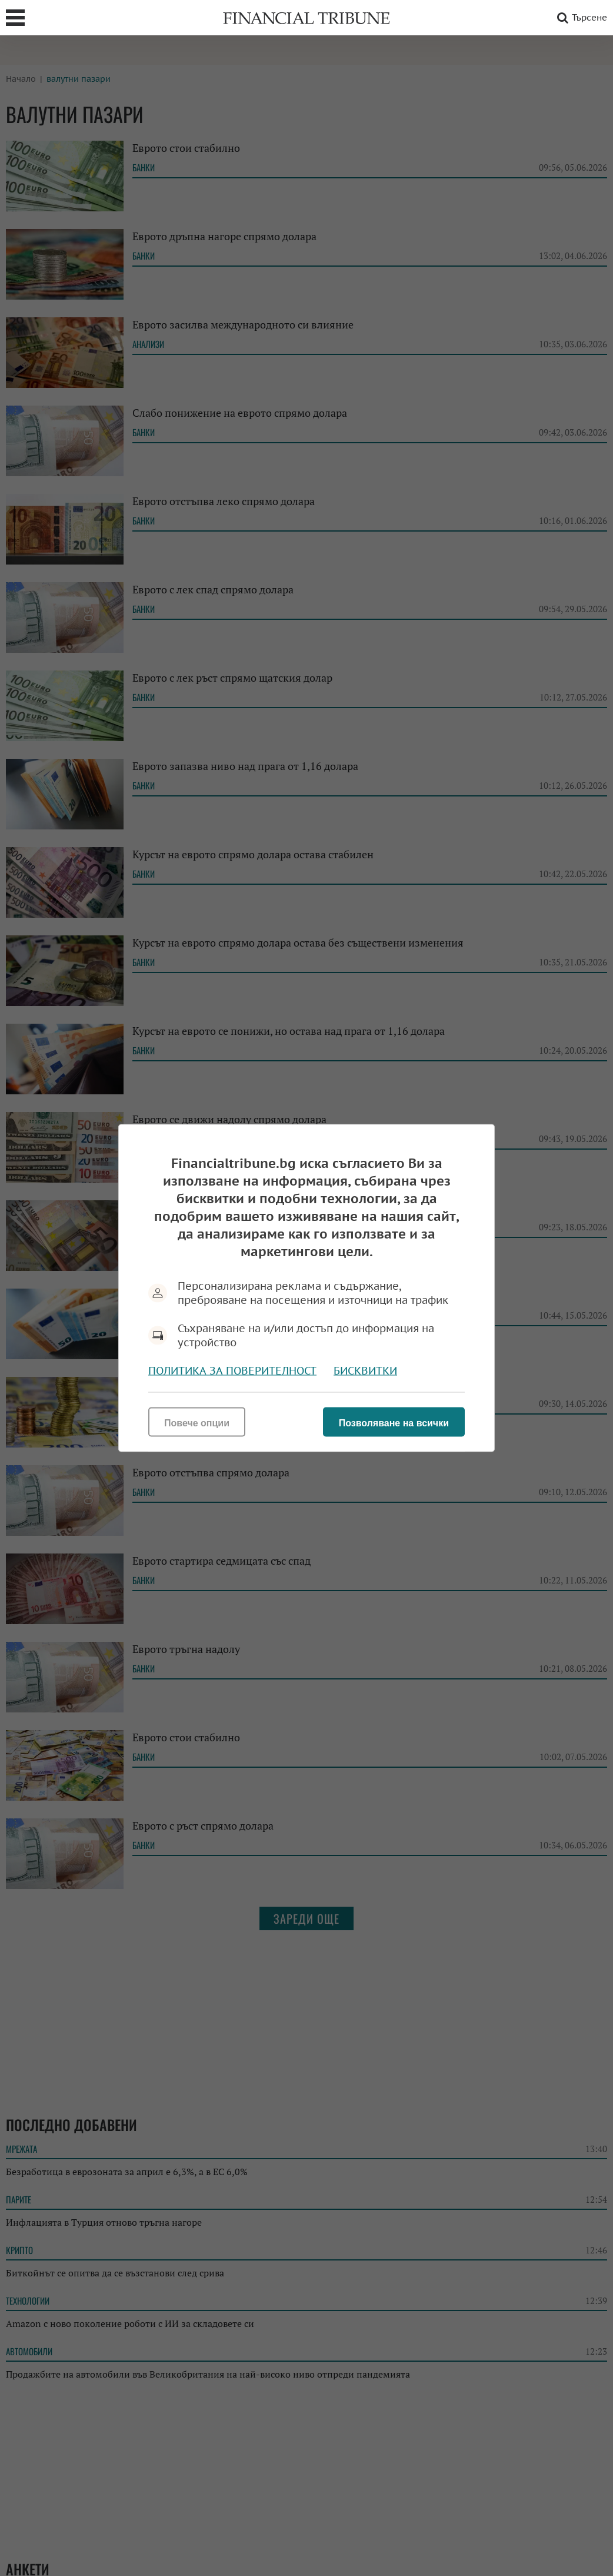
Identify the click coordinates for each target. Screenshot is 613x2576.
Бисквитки (365, 1370)
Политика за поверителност (232, 1370)
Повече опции (196, 1423)
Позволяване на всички (394, 1423)
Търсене (580, 17)
